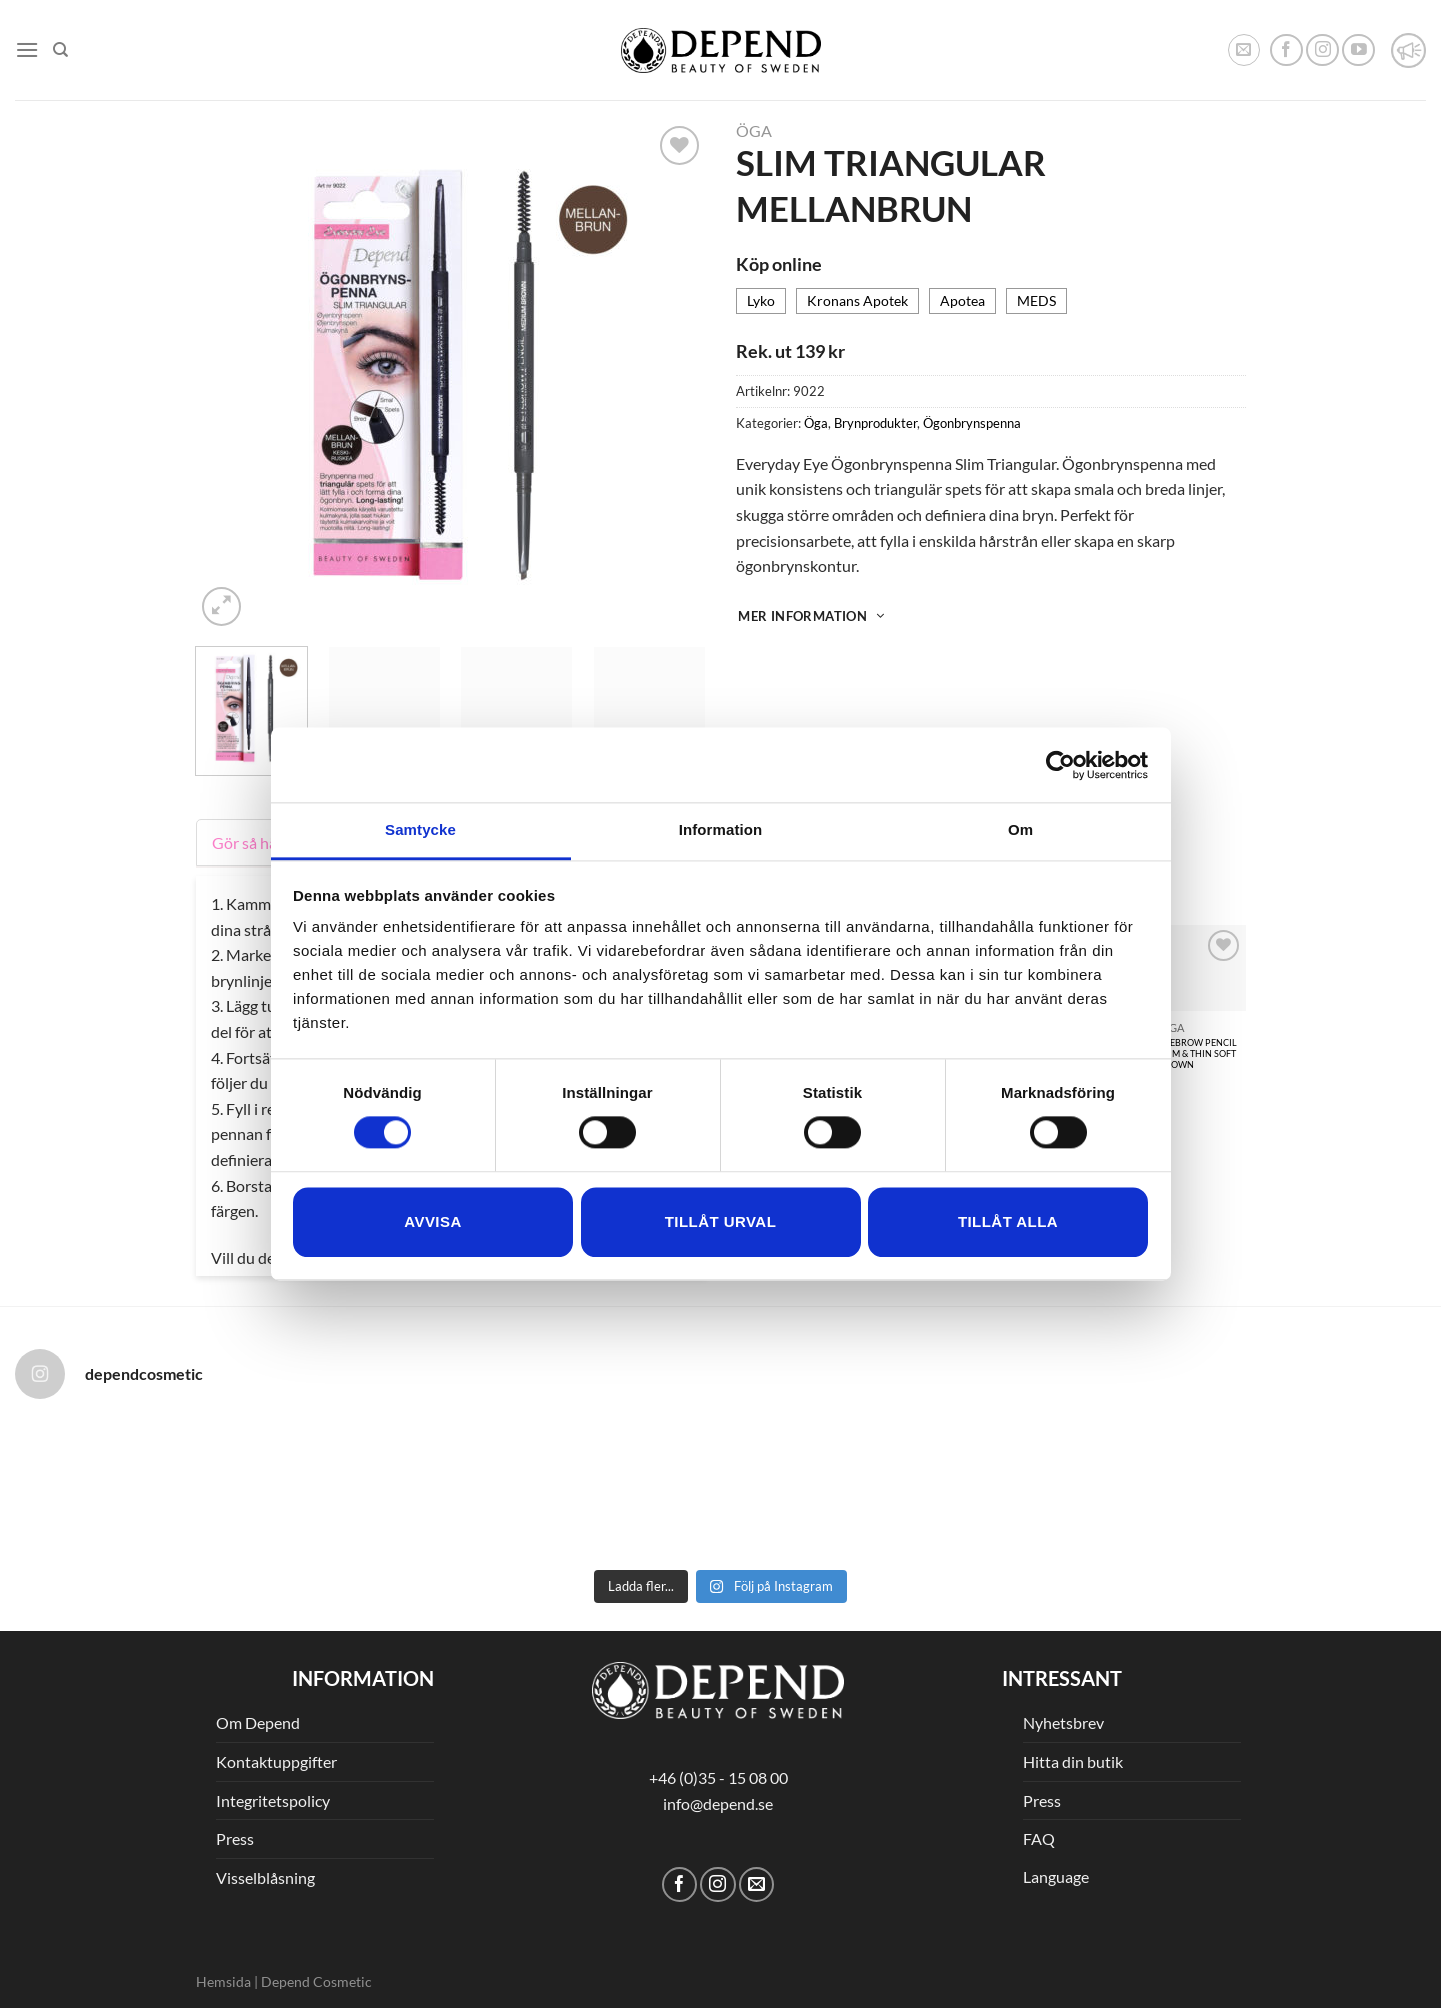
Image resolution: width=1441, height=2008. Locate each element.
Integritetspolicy (273, 1800)
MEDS (1036, 300)
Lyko (761, 300)
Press (235, 1838)
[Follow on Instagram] (1322, 50)
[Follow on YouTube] (1358, 50)
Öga (754, 130)
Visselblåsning (265, 1877)
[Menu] (27, 49)
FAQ (1039, 1838)
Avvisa (432, 1221)
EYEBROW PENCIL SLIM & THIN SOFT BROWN (1198, 1053)
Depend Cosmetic (316, 1981)
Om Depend (258, 1722)
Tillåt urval (721, 1221)
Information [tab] (721, 829)
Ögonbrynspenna (972, 423)
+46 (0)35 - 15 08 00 (718, 1777)
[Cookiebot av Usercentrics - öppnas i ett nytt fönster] (1060, 765)
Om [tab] (1020, 829)
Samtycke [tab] (420, 829)
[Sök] (60, 50)
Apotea (962, 300)
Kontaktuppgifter (276, 1761)
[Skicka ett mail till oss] (756, 1884)
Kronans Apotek (857, 300)
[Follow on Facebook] (1286, 50)
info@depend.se (718, 1803)
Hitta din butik (1073, 1761)
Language (1056, 1876)
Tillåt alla (1008, 1221)
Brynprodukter (875, 423)
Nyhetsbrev (1063, 1722)
